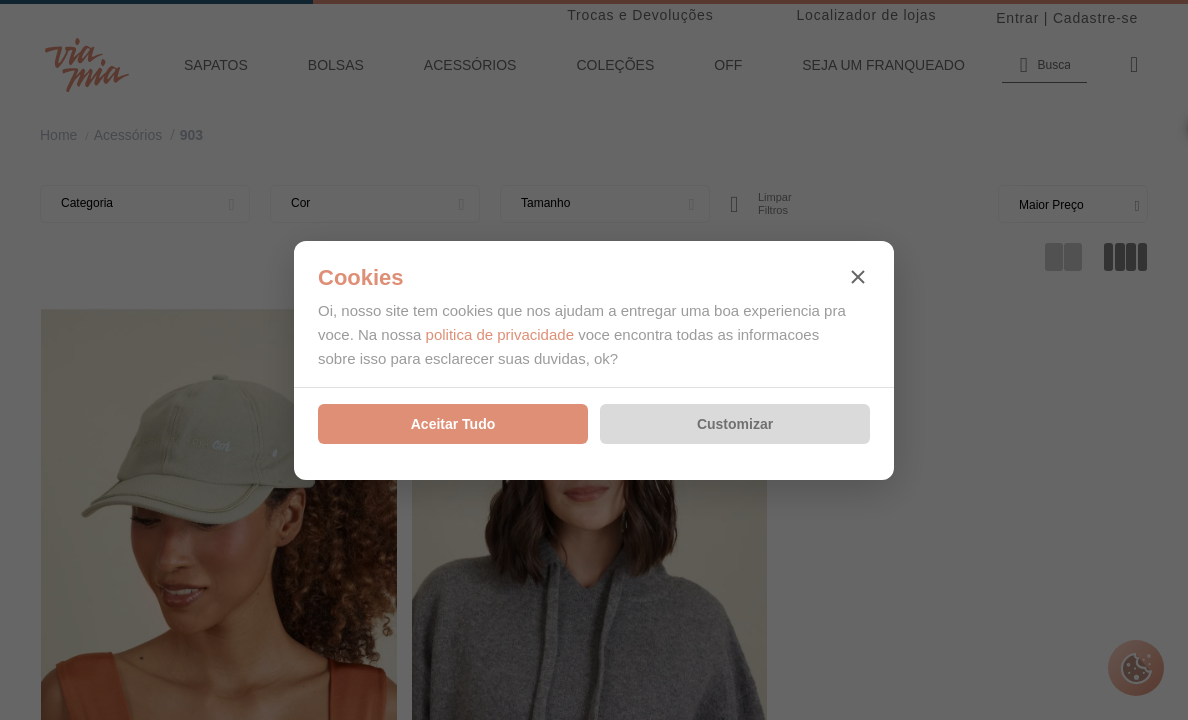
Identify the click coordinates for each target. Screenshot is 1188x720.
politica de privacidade (500, 334)
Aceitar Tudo (453, 424)
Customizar (735, 424)
